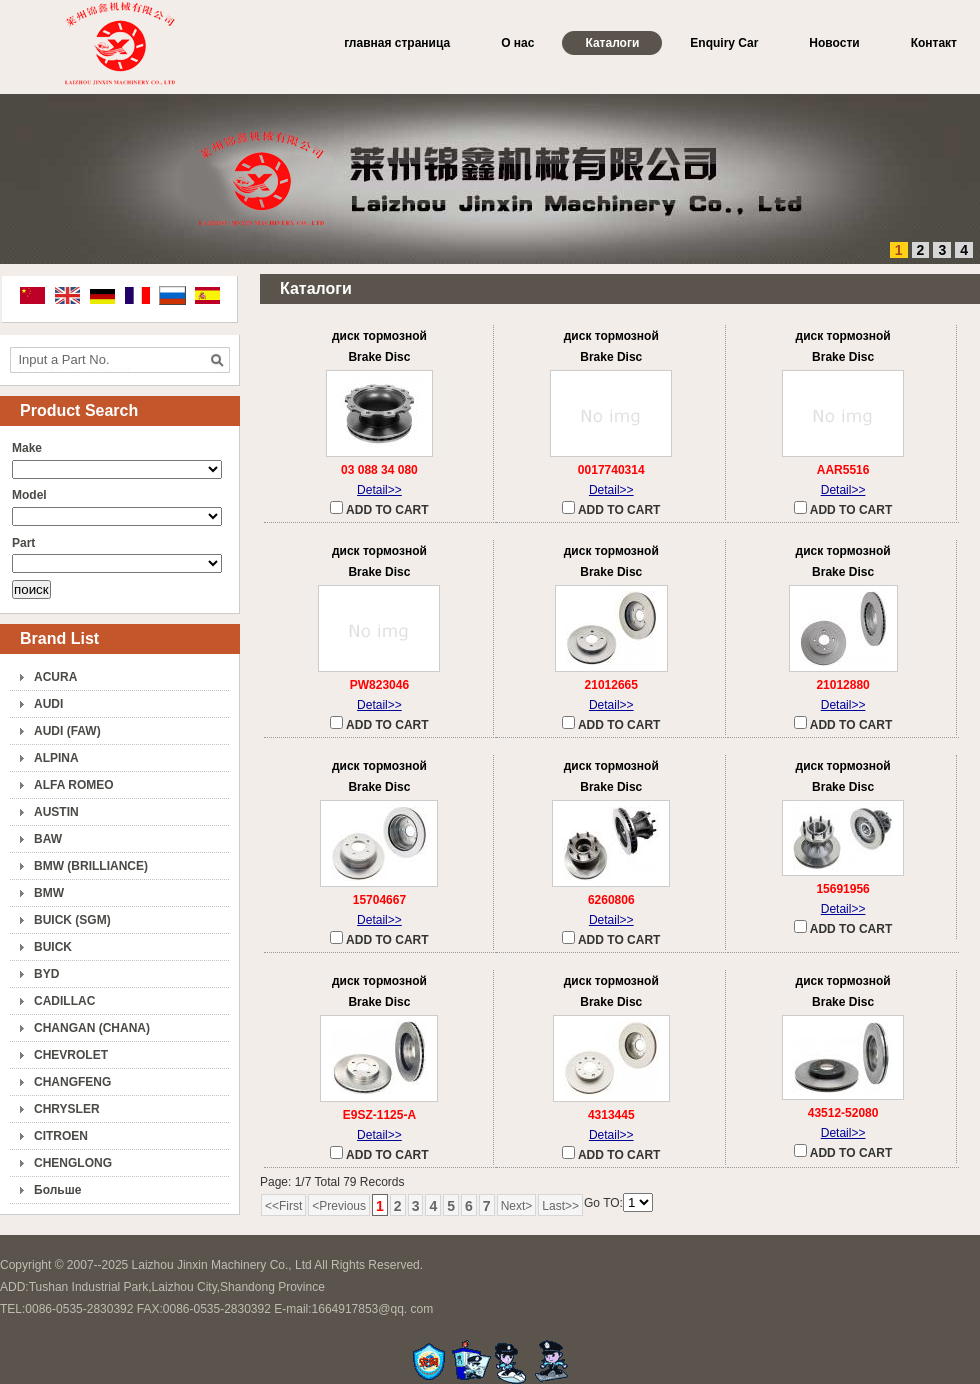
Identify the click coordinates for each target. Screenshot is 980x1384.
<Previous (339, 1206)
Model (29, 495)
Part (23, 543)
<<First (283, 1206)
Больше (57, 1190)
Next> (517, 1206)
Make (27, 448)
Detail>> (379, 490)
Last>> (560, 1206)
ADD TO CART (379, 509)
